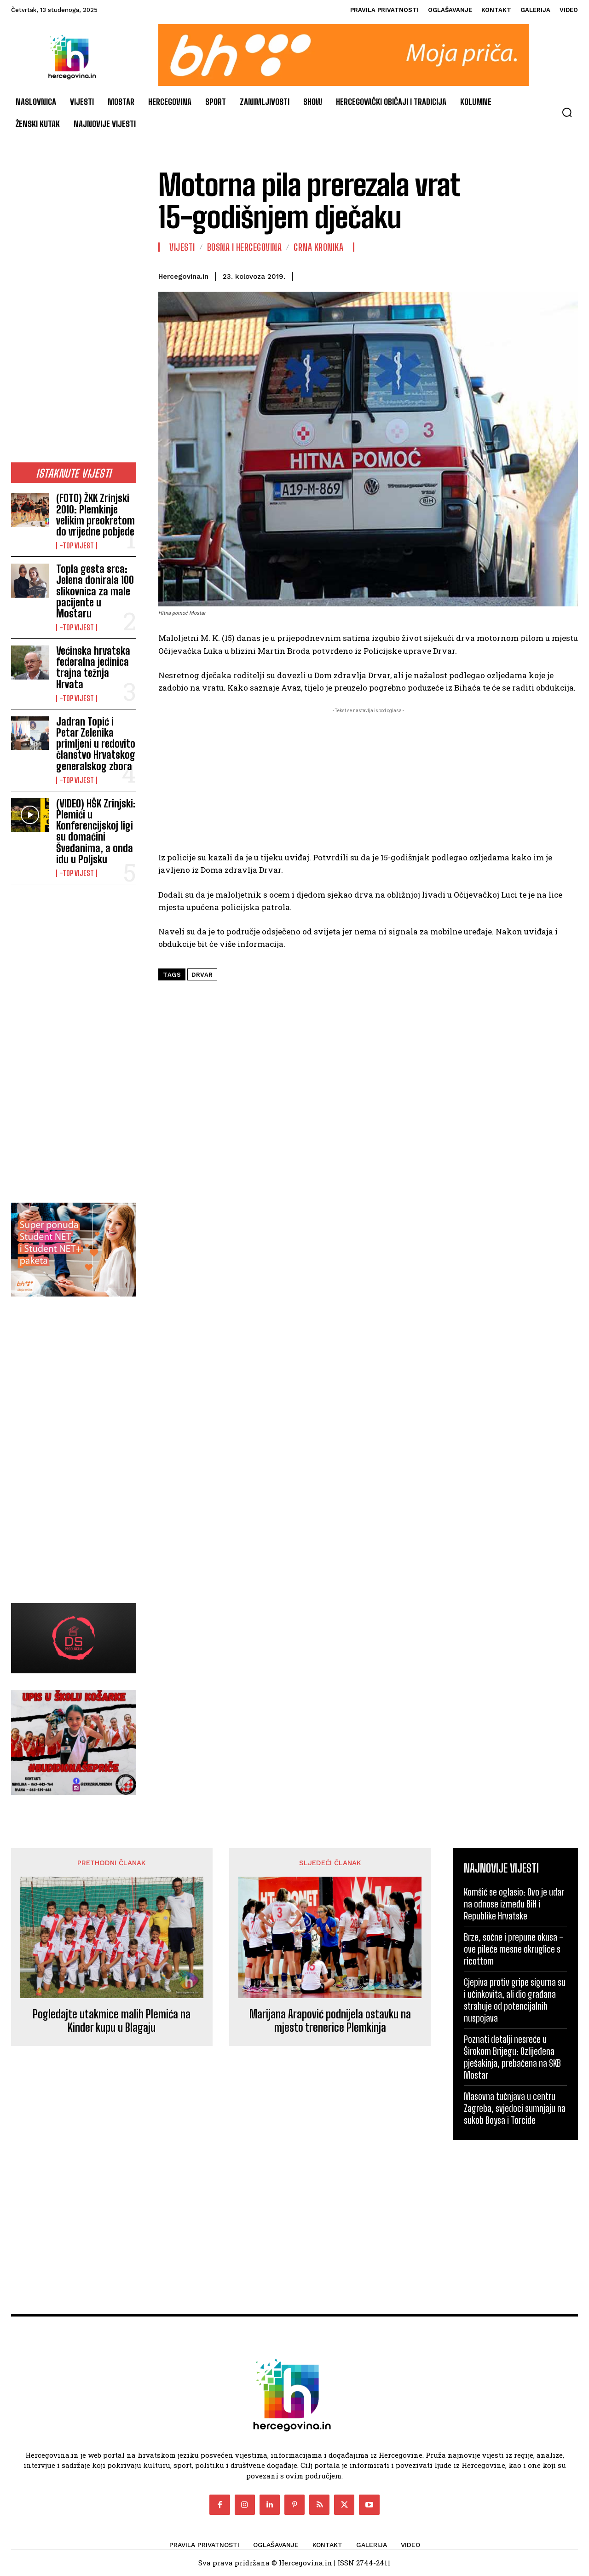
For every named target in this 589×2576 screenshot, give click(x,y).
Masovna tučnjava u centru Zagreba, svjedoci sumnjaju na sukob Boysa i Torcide (515, 2108)
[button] (567, 112)
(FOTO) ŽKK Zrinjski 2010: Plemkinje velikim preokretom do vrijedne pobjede (95, 515)
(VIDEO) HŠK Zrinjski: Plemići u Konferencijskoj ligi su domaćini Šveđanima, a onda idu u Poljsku (96, 831)
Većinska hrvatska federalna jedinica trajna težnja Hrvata (93, 668)
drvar (202, 974)
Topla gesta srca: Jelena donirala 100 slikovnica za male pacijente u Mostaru (95, 591)
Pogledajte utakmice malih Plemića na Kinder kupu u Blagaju (112, 2021)
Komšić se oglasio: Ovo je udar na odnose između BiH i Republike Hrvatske (514, 1903)
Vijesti (182, 247)
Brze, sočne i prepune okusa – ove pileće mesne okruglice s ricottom (514, 1948)
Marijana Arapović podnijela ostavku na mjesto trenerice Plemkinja (330, 2021)
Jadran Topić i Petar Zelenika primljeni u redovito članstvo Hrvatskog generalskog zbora (95, 743)
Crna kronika (318, 247)
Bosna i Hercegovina (244, 247)
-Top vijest (76, 545)
